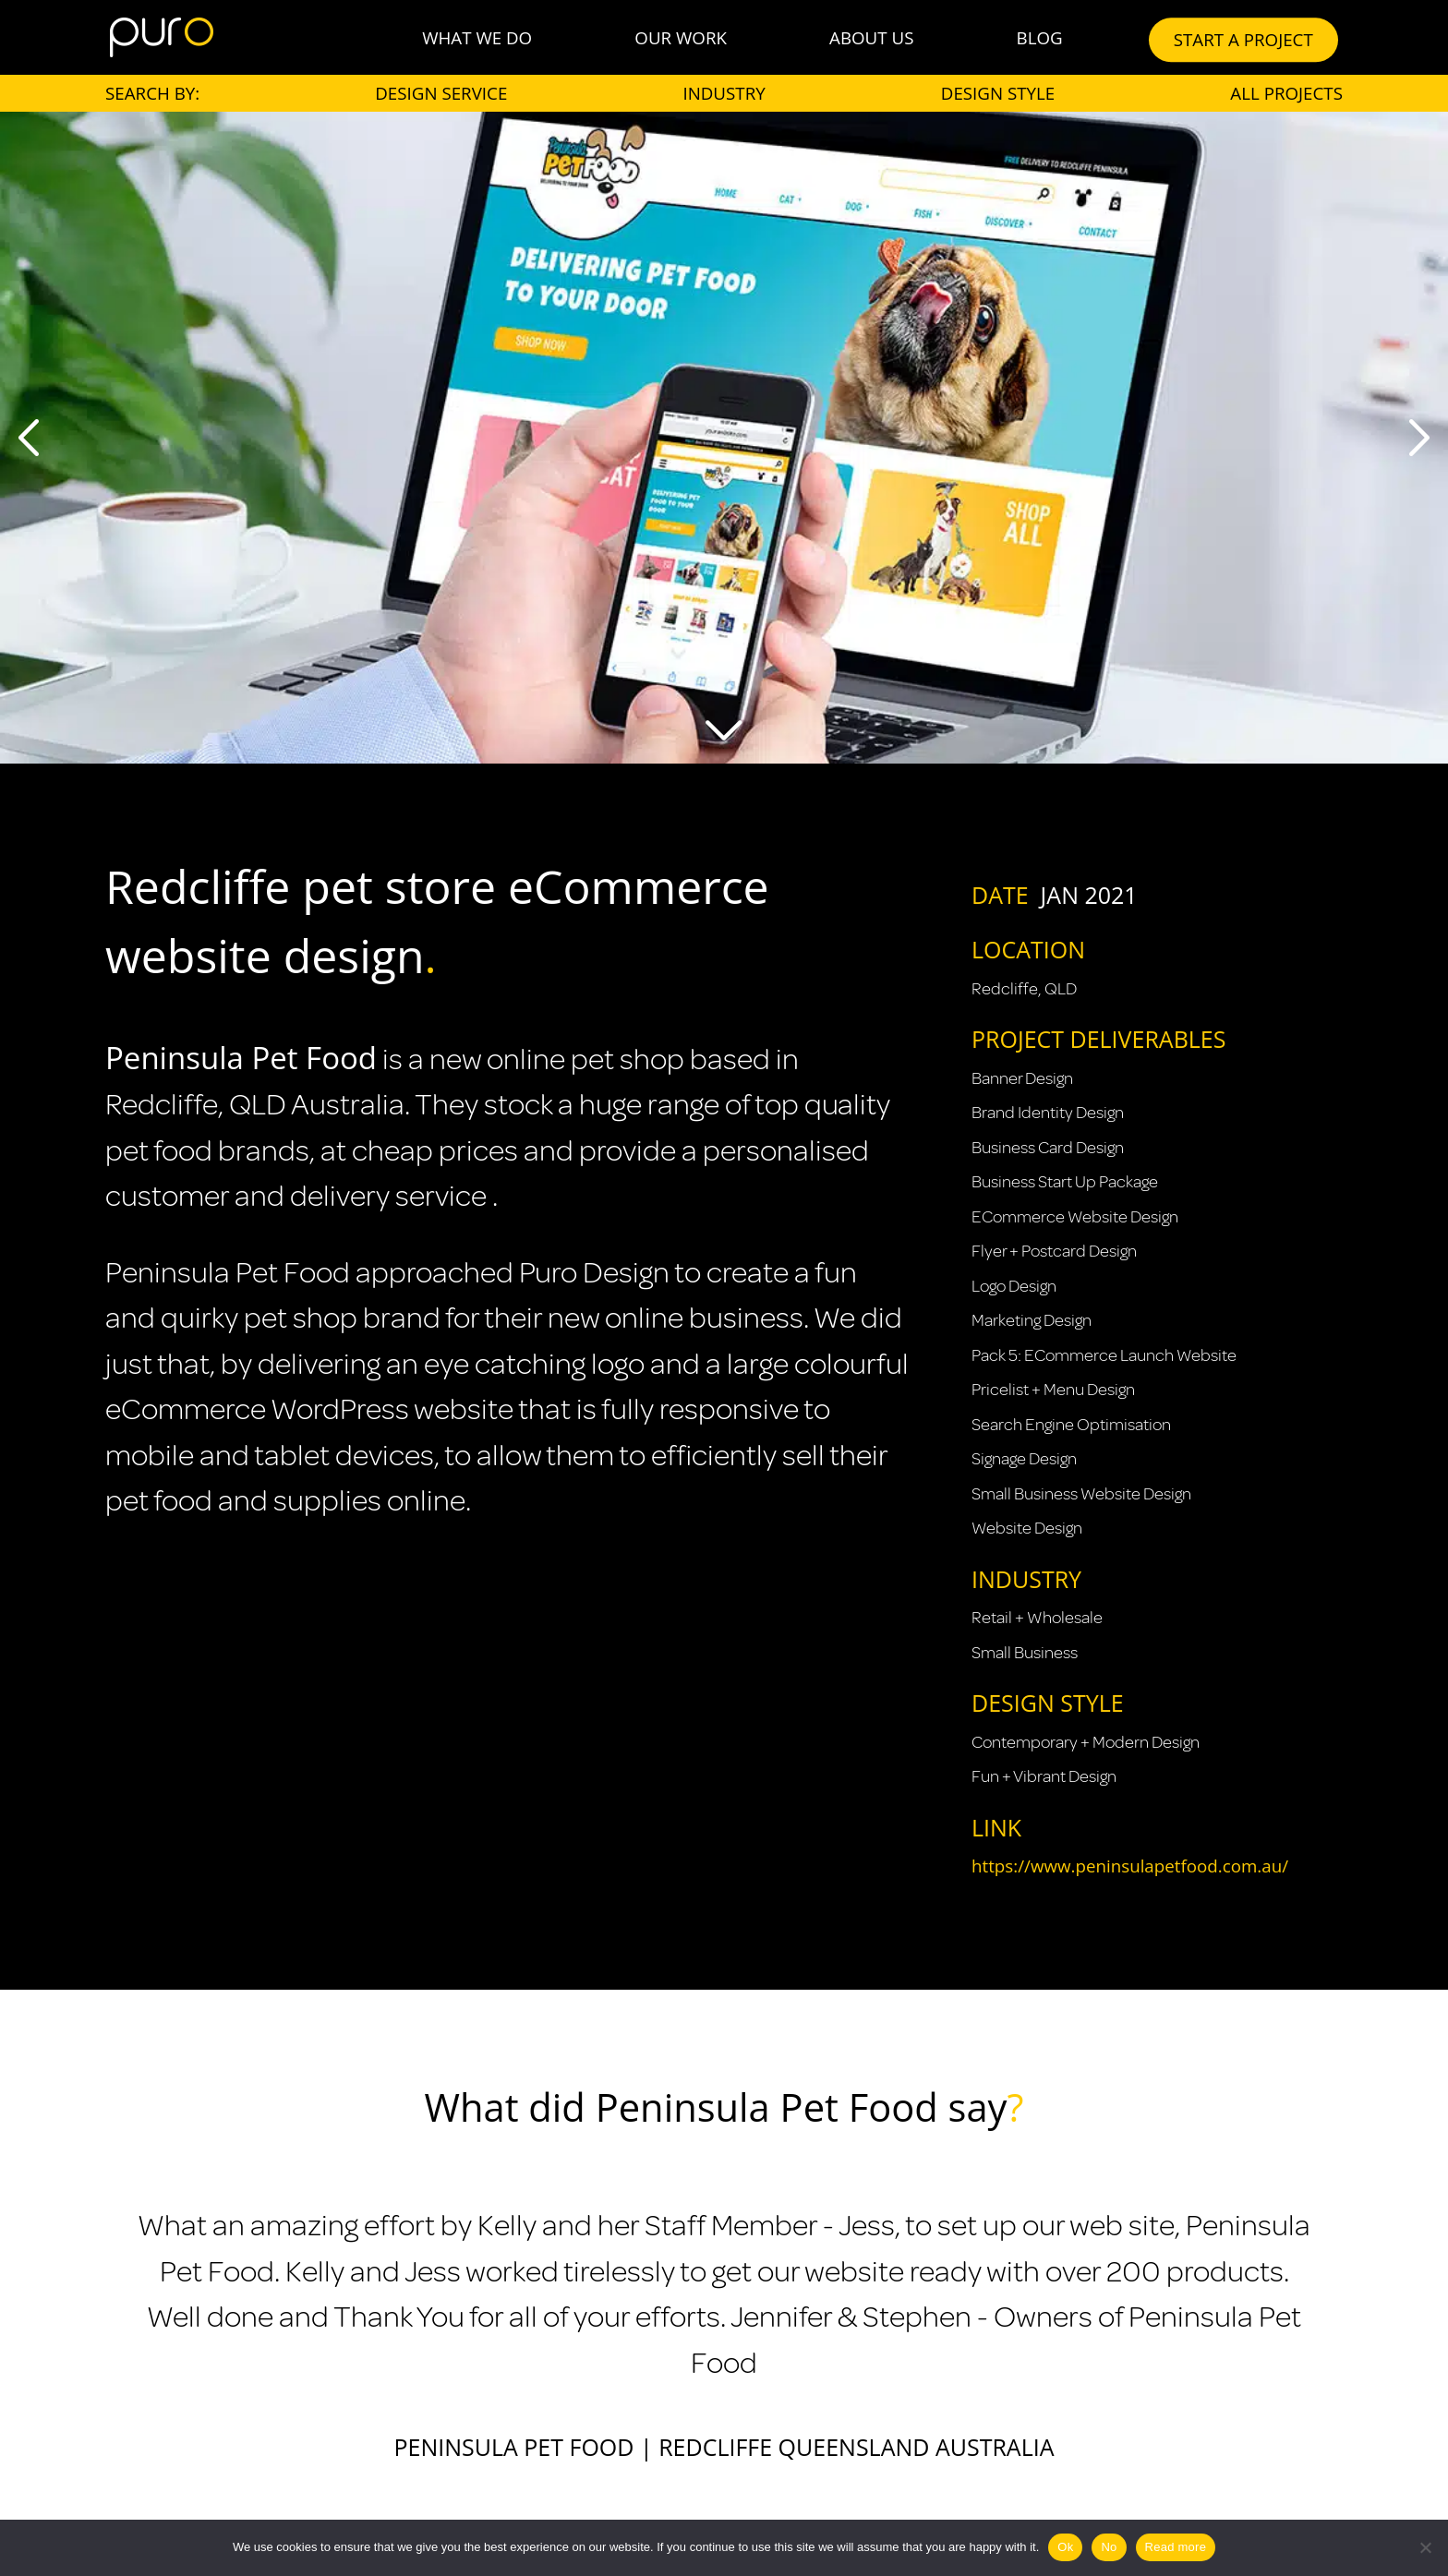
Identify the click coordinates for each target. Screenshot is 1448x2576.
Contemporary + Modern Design (1085, 1742)
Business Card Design (1047, 1148)
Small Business (1024, 1653)
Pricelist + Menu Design (1053, 1389)
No (1108, 2547)
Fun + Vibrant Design (1043, 1776)
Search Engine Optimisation (1071, 1425)
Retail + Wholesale (1037, 1618)
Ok (1065, 2547)
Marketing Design (1031, 1320)
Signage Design (1024, 1459)
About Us (871, 37)
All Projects (1286, 92)
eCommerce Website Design (1074, 1217)
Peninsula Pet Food (241, 1057)
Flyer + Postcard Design (1054, 1251)
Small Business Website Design (1081, 1494)
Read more (1176, 2547)
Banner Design (1022, 1078)
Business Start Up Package (1064, 1182)
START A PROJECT (1243, 39)
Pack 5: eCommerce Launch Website (1104, 1355)
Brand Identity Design (1047, 1112)
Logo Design (1013, 1286)
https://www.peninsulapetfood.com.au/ (1129, 1865)
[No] (1425, 2547)
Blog (1040, 37)
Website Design (1026, 1528)
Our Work (680, 37)
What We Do (477, 37)
